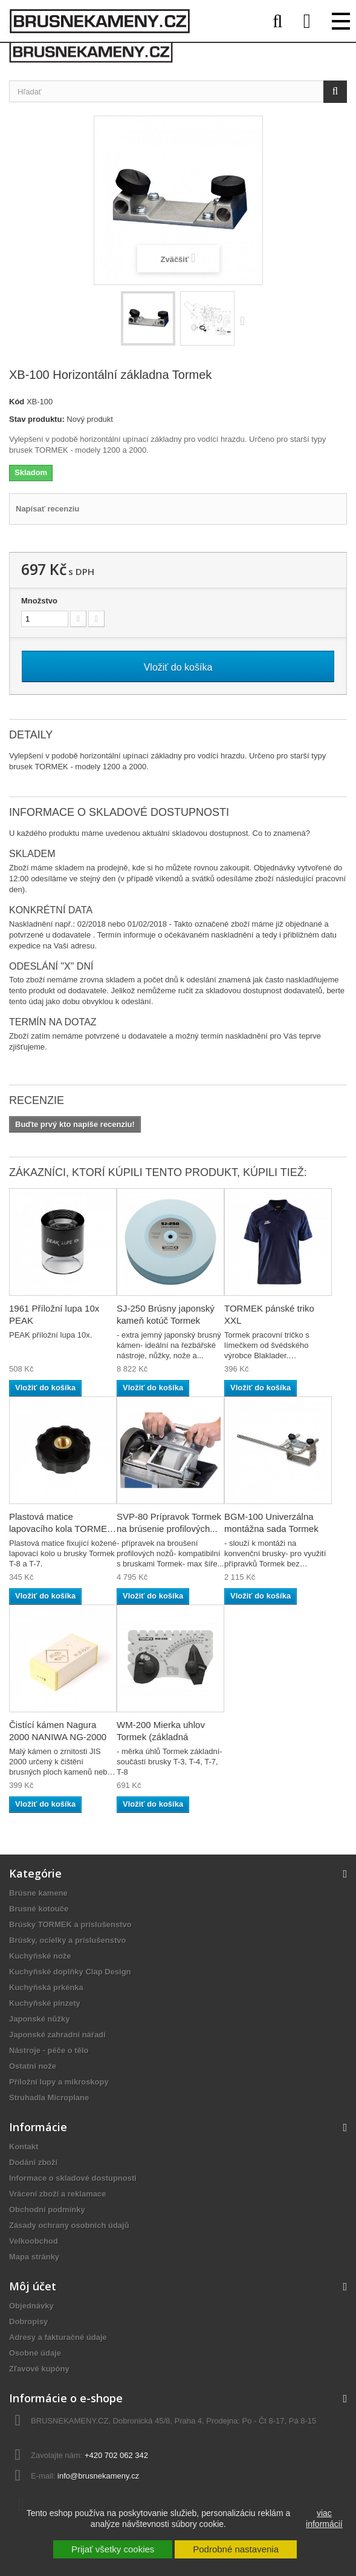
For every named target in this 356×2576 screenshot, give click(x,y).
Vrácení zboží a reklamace (57, 2193)
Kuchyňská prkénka (46, 1987)
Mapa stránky (34, 2256)
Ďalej (245, 320)
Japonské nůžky (39, 2018)
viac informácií (324, 2518)
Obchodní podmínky (47, 2209)
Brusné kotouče (38, 1908)
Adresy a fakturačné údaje (58, 2337)
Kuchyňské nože (40, 1955)
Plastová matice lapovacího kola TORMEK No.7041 (61, 1528)
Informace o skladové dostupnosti (73, 2178)
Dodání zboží (33, 2162)
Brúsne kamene (38, 1893)
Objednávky (31, 2305)
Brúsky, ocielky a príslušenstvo (67, 1940)
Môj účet (32, 2286)
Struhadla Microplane (49, 2097)
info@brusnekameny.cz (98, 2475)
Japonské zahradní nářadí (57, 2034)
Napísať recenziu (47, 508)
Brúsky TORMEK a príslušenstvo (70, 1924)
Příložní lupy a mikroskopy (59, 2081)
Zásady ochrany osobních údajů (69, 2225)
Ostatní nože (32, 2066)
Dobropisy (28, 2321)
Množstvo (39, 600)
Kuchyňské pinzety (44, 2003)
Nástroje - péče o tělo (48, 2050)
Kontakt (23, 2146)
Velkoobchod (33, 2241)
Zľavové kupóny (39, 2368)
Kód (16, 401)
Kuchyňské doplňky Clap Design (70, 1971)
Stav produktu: (37, 419)
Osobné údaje (35, 2353)
